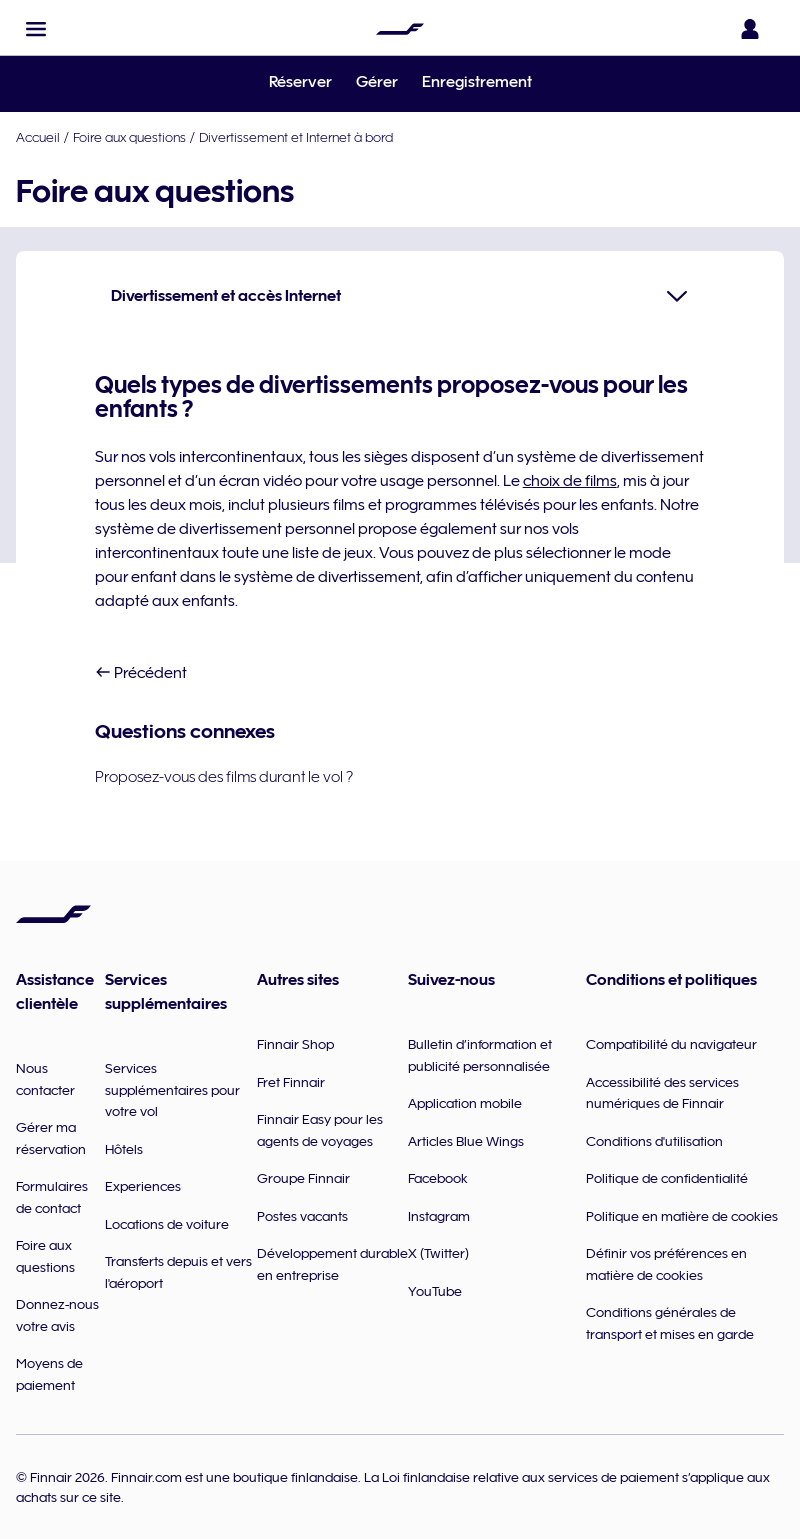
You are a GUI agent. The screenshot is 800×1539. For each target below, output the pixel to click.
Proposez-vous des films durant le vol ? (224, 777)
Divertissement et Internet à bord (296, 137)
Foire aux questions (129, 137)
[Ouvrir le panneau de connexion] (754, 29)
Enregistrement (477, 82)
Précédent (141, 673)
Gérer (377, 82)
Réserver (300, 82)
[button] (36, 29)
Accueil (38, 137)
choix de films (570, 481)
